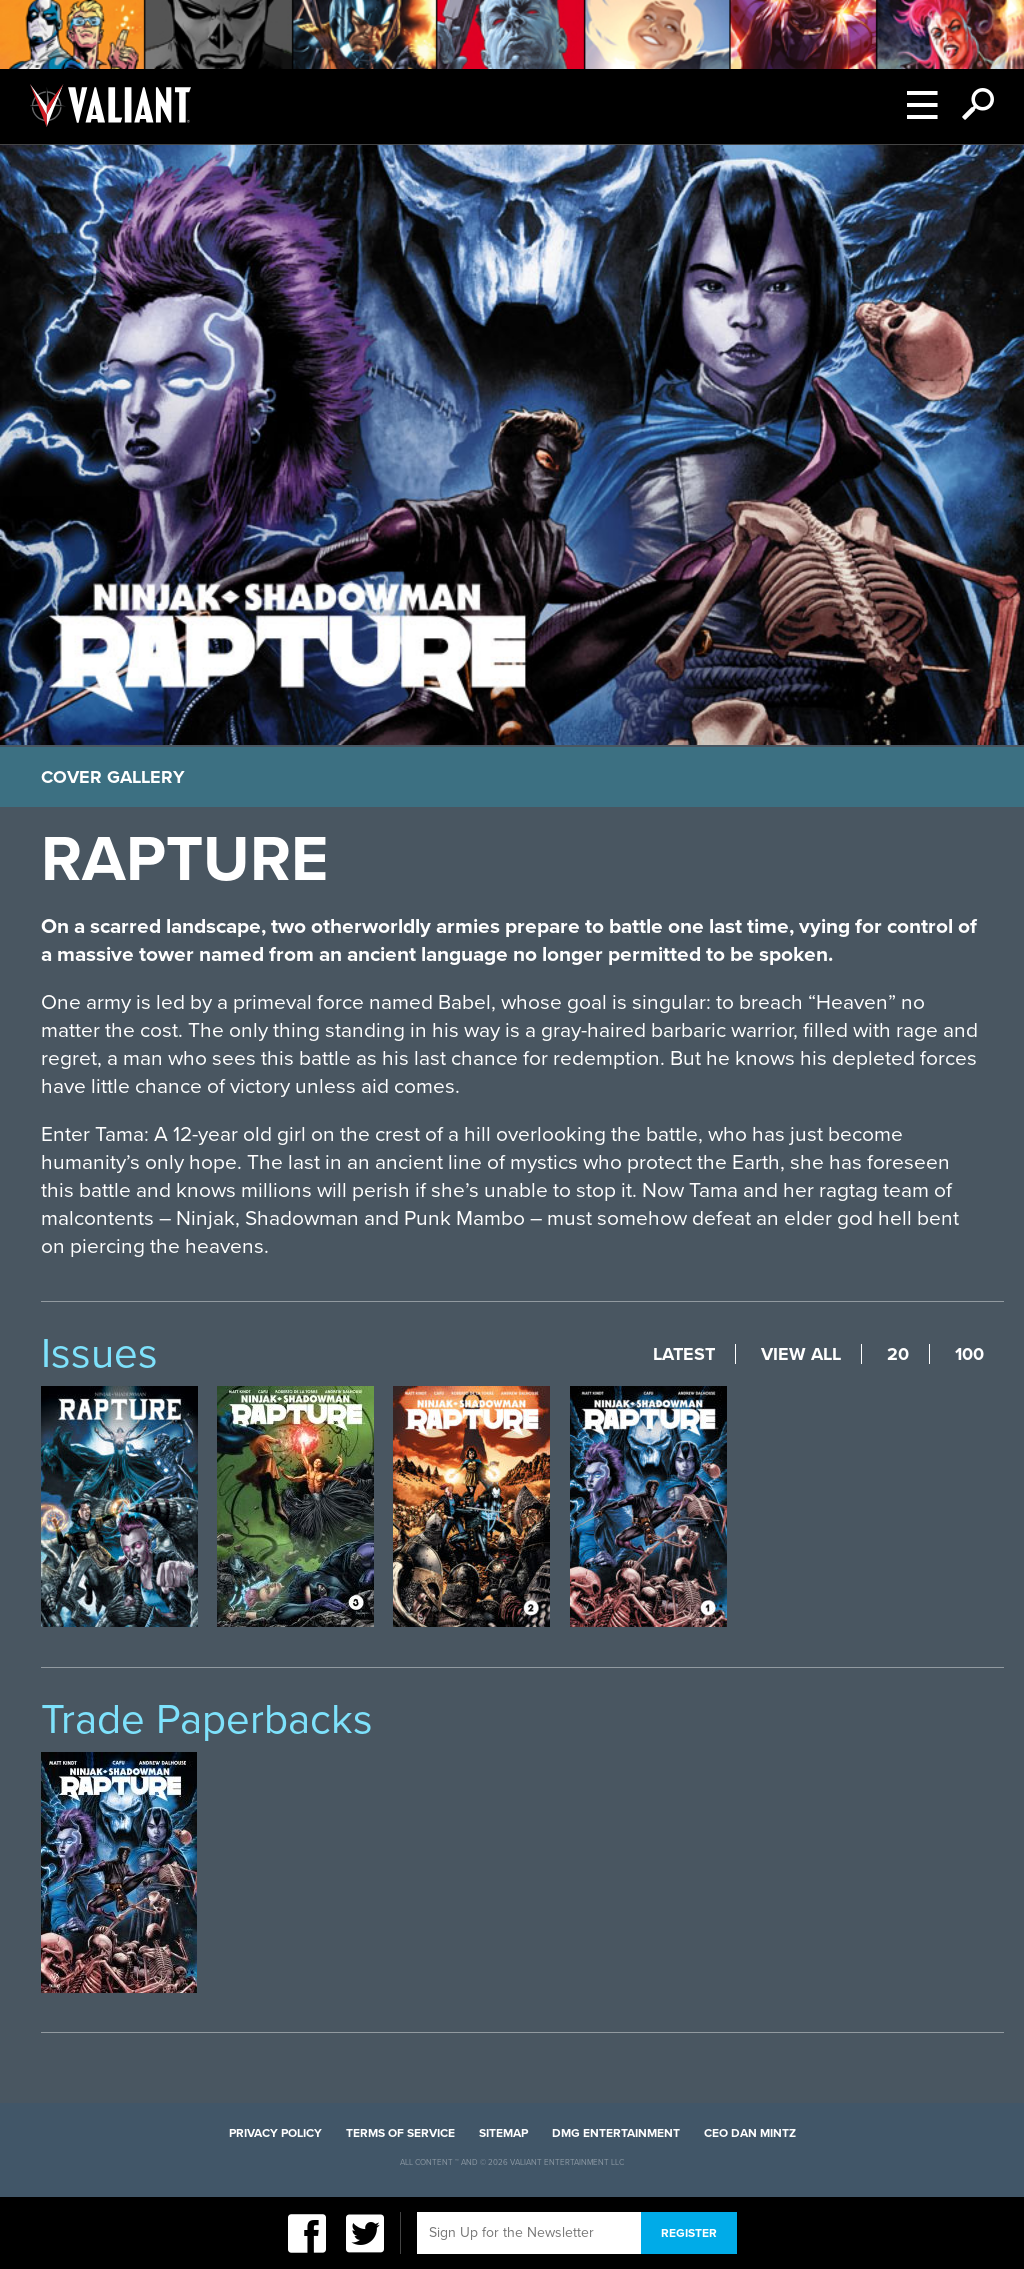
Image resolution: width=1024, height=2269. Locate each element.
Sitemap (503, 2133)
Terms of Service (400, 2133)
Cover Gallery (113, 777)
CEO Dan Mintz (750, 2133)
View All (801, 1354)
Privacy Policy (275, 2133)
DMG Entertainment (616, 2133)
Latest (684, 1354)
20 (898, 1354)
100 (969, 1354)
